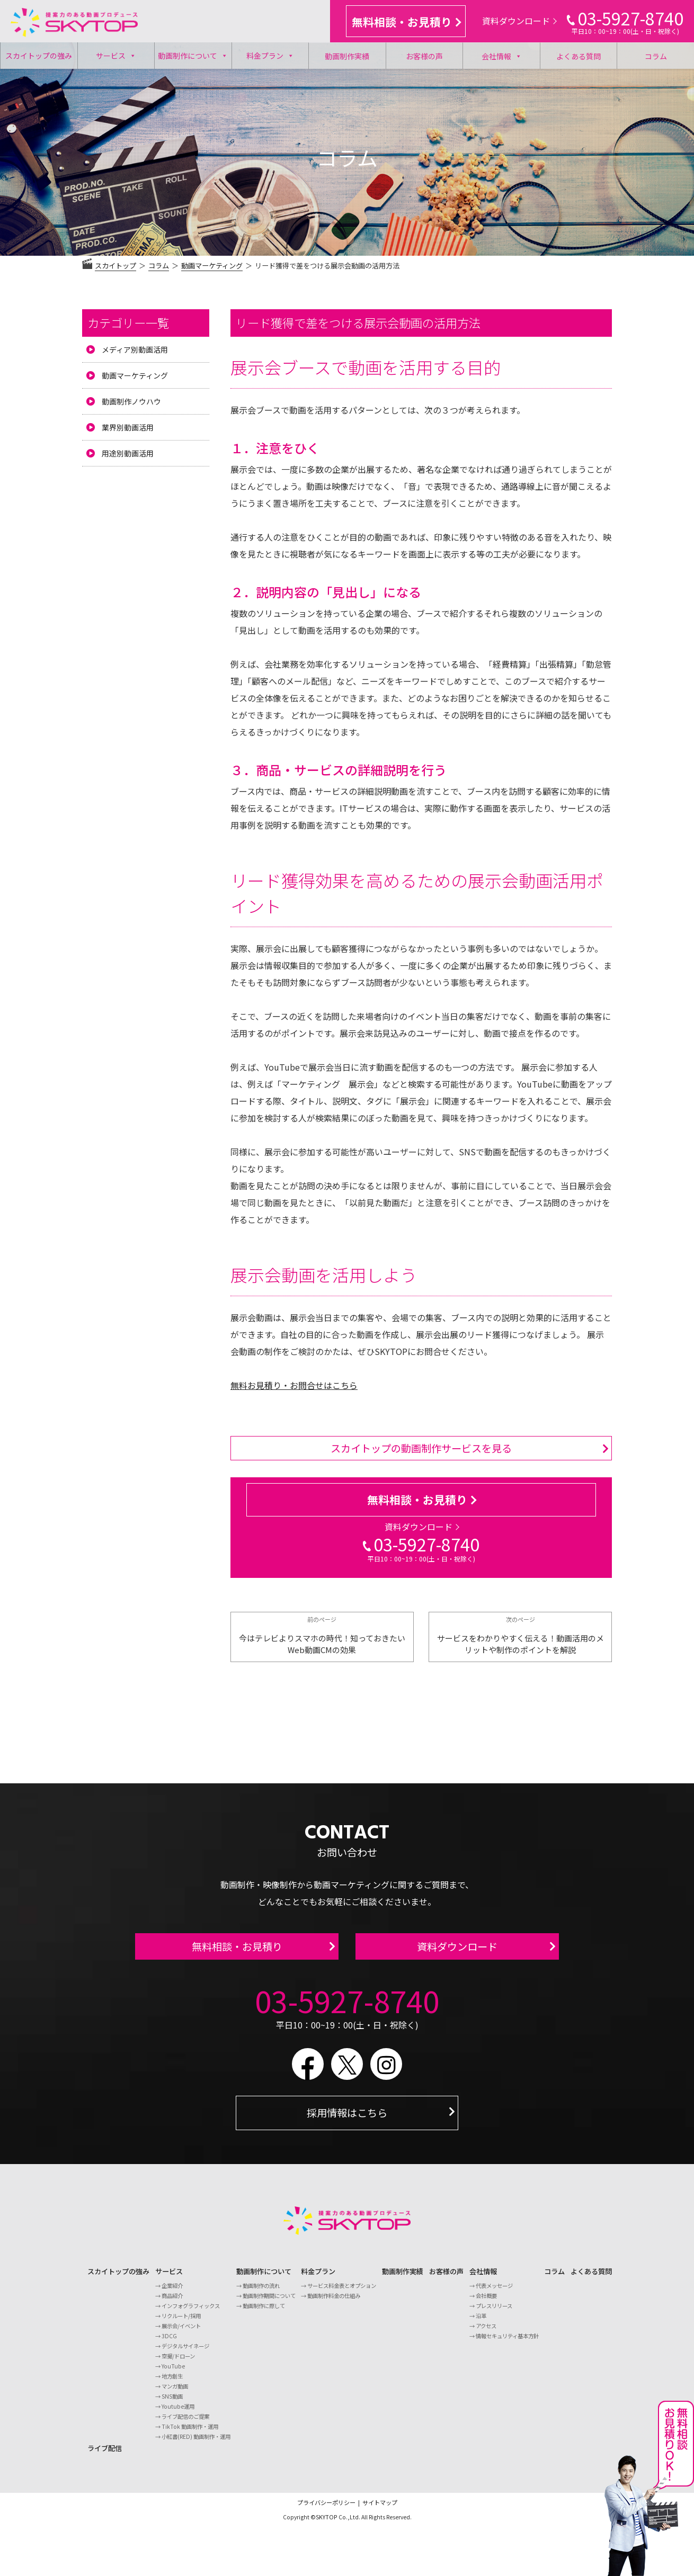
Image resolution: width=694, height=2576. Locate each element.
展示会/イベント (181, 2332)
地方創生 (172, 2382)
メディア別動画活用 (135, 349)
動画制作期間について (269, 2302)
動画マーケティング (135, 375)
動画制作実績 (347, 56)
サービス (116, 55)
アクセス (486, 2332)
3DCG (169, 2342)
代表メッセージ (494, 2292)
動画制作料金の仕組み (333, 2302)
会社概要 (486, 2302)
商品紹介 (172, 2302)
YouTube (173, 2372)
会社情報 (502, 56)
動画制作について (193, 55)
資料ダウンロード (519, 20)
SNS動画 (172, 2403)
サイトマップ (379, 2509)
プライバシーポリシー (326, 2509)
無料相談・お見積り (406, 22)
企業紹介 (172, 2292)
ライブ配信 (104, 2454)
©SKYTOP (323, 2523)
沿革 (481, 2322)
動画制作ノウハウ (131, 401)
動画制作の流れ (261, 2292)
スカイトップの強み (38, 55)
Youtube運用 (178, 2413)
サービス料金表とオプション (341, 2292)
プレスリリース (494, 2312)
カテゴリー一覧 (128, 322)
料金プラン (270, 55)
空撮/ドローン (178, 2362)
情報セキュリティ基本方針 (507, 2342)
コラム (656, 56)
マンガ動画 (175, 2393)
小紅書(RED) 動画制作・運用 (196, 2443)
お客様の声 (424, 56)
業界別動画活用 (128, 427)
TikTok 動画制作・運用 (190, 2433)
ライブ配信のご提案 (185, 2423)
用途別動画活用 (128, 453)
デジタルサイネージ (185, 2352)
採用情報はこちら (347, 2119)
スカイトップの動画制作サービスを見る (421, 1448)
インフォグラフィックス (191, 2312)
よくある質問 (578, 56)
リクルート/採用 (181, 2322)
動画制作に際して (264, 2312)
